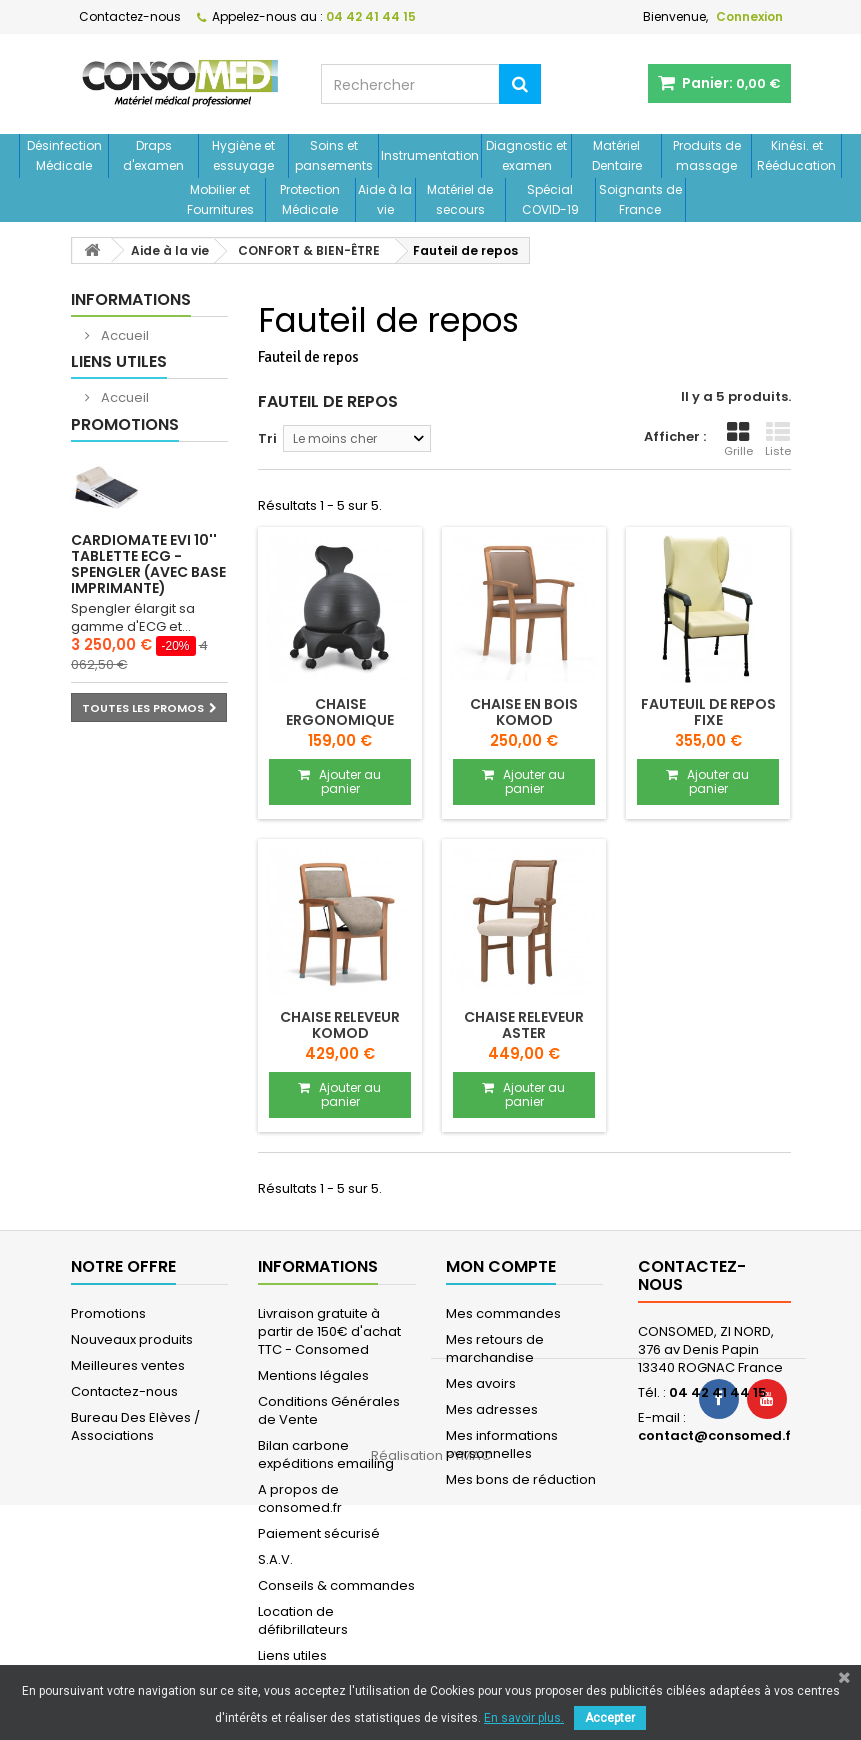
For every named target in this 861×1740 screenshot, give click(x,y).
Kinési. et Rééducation (796, 155)
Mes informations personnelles (502, 1444)
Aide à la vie (385, 199)
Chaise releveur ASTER (524, 1025)
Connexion (749, 16)
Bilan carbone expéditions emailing (326, 1454)
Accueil (123, 335)
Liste (778, 440)
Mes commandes (503, 1313)
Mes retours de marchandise (495, 1348)
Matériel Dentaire (617, 155)
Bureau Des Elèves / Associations (135, 1426)
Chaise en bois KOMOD (524, 712)
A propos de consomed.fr (300, 1498)
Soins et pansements (334, 155)
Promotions (125, 475)
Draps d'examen (153, 155)
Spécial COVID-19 (550, 199)
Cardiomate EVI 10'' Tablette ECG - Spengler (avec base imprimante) (148, 615)
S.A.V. (275, 1559)
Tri (267, 438)
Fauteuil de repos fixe (708, 712)
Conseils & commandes (336, 1585)
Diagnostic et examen (526, 155)
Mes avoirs (481, 1383)
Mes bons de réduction (521, 1479)
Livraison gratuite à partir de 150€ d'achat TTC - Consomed (329, 1331)
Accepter (610, 1718)
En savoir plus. (524, 1718)
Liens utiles (119, 387)
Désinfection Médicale (64, 155)
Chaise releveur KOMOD (340, 1025)
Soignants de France (640, 199)
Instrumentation (430, 155)
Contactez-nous (130, 16)
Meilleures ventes (128, 1365)
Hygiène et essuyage (243, 155)
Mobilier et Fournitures (220, 199)
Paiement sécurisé (319, 1533)
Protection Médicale (310, 199)
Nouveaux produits (132, 1339)
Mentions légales (313, 1375)
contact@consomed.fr (717, 1435)
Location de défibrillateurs (303, 1620)
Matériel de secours (460, 199)
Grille (738, 440)
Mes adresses (492, 1409)
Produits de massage (707, 155)
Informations (131, 299)
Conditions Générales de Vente (329, 1410)
